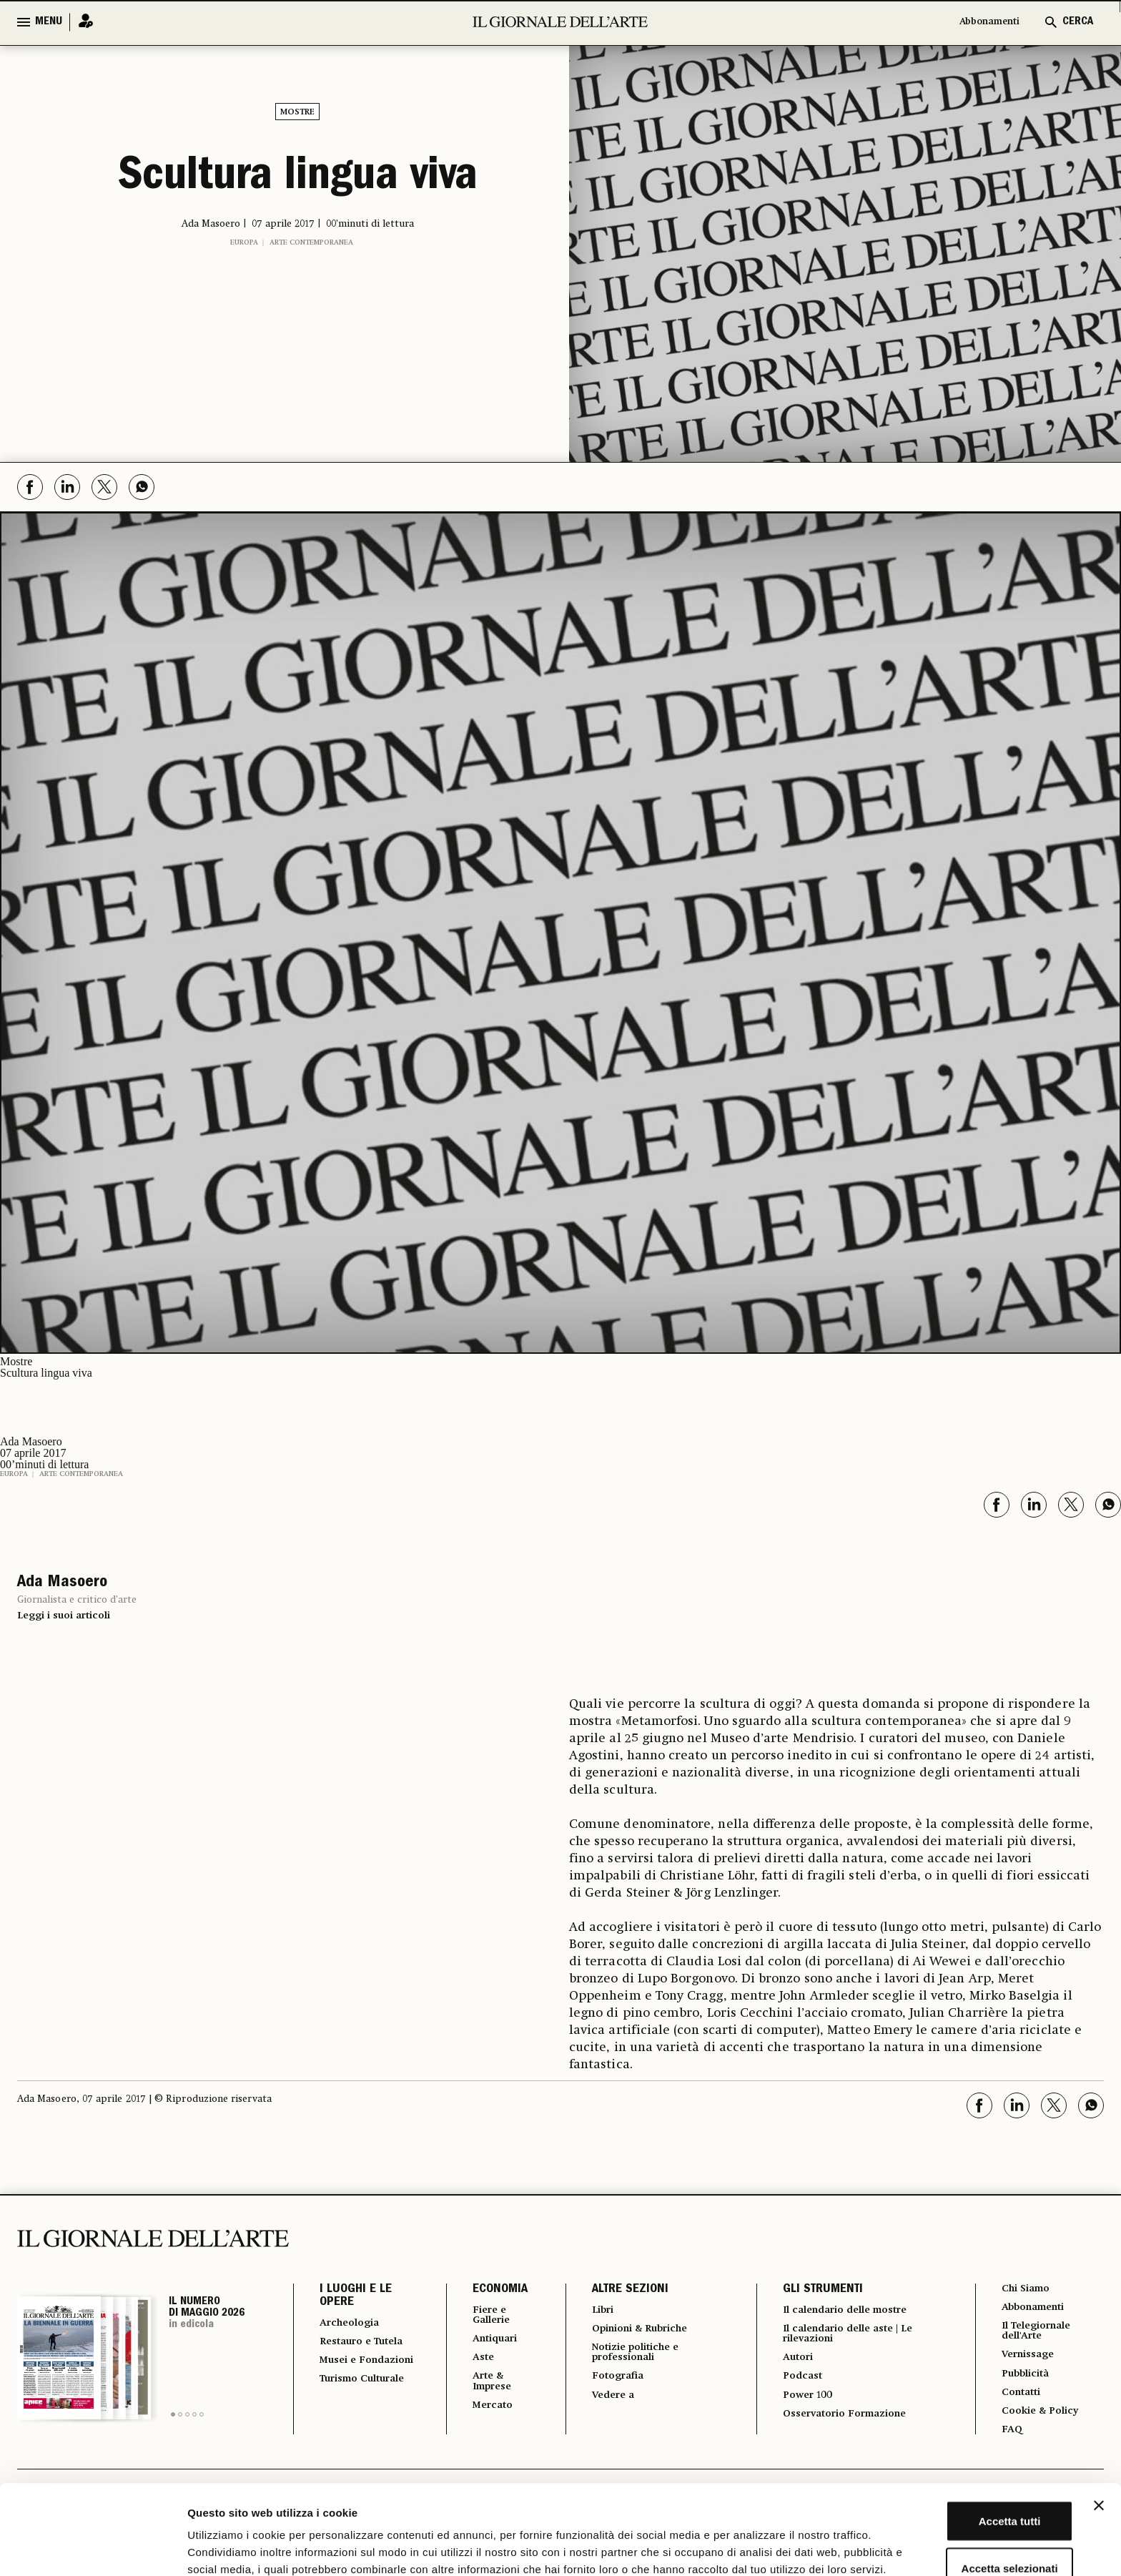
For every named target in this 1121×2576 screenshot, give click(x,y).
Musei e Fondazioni (351, 2380)
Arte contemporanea (311, 242)
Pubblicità (1024, 2380)
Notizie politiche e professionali (631, 2356)
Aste (472, 2362)
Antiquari (486, 2342)
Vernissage (1027, 2360)
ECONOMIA (487, 2290)
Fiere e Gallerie (482, 2316)
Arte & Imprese (483, 2387)
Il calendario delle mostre (848, 2310)
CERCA (1077, 22)
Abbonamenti (981, 22)
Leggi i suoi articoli (63, 1616)
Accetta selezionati (965, 2483)
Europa (244, 242)
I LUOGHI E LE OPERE (356, 2296)
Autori (791, 2362)
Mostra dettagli (752, 2548)
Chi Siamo (1024, 2289)
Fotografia (610, 2382)
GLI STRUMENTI (814, 2290)
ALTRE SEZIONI (619, 2290)
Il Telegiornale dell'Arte (1038, 2335)
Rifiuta (965, 2529)
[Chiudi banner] (1099, 2420)
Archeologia (354, 2323)
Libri (593, 2310)
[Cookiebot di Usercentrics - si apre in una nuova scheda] (92, 2548)
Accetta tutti (965, 2435)
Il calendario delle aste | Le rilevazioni (850, 2336)
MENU (48, 22)
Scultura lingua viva (298, 179)
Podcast (796, 2382)
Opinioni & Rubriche (638, 2330)
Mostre (297, 112)
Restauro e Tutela (350, 2349)
